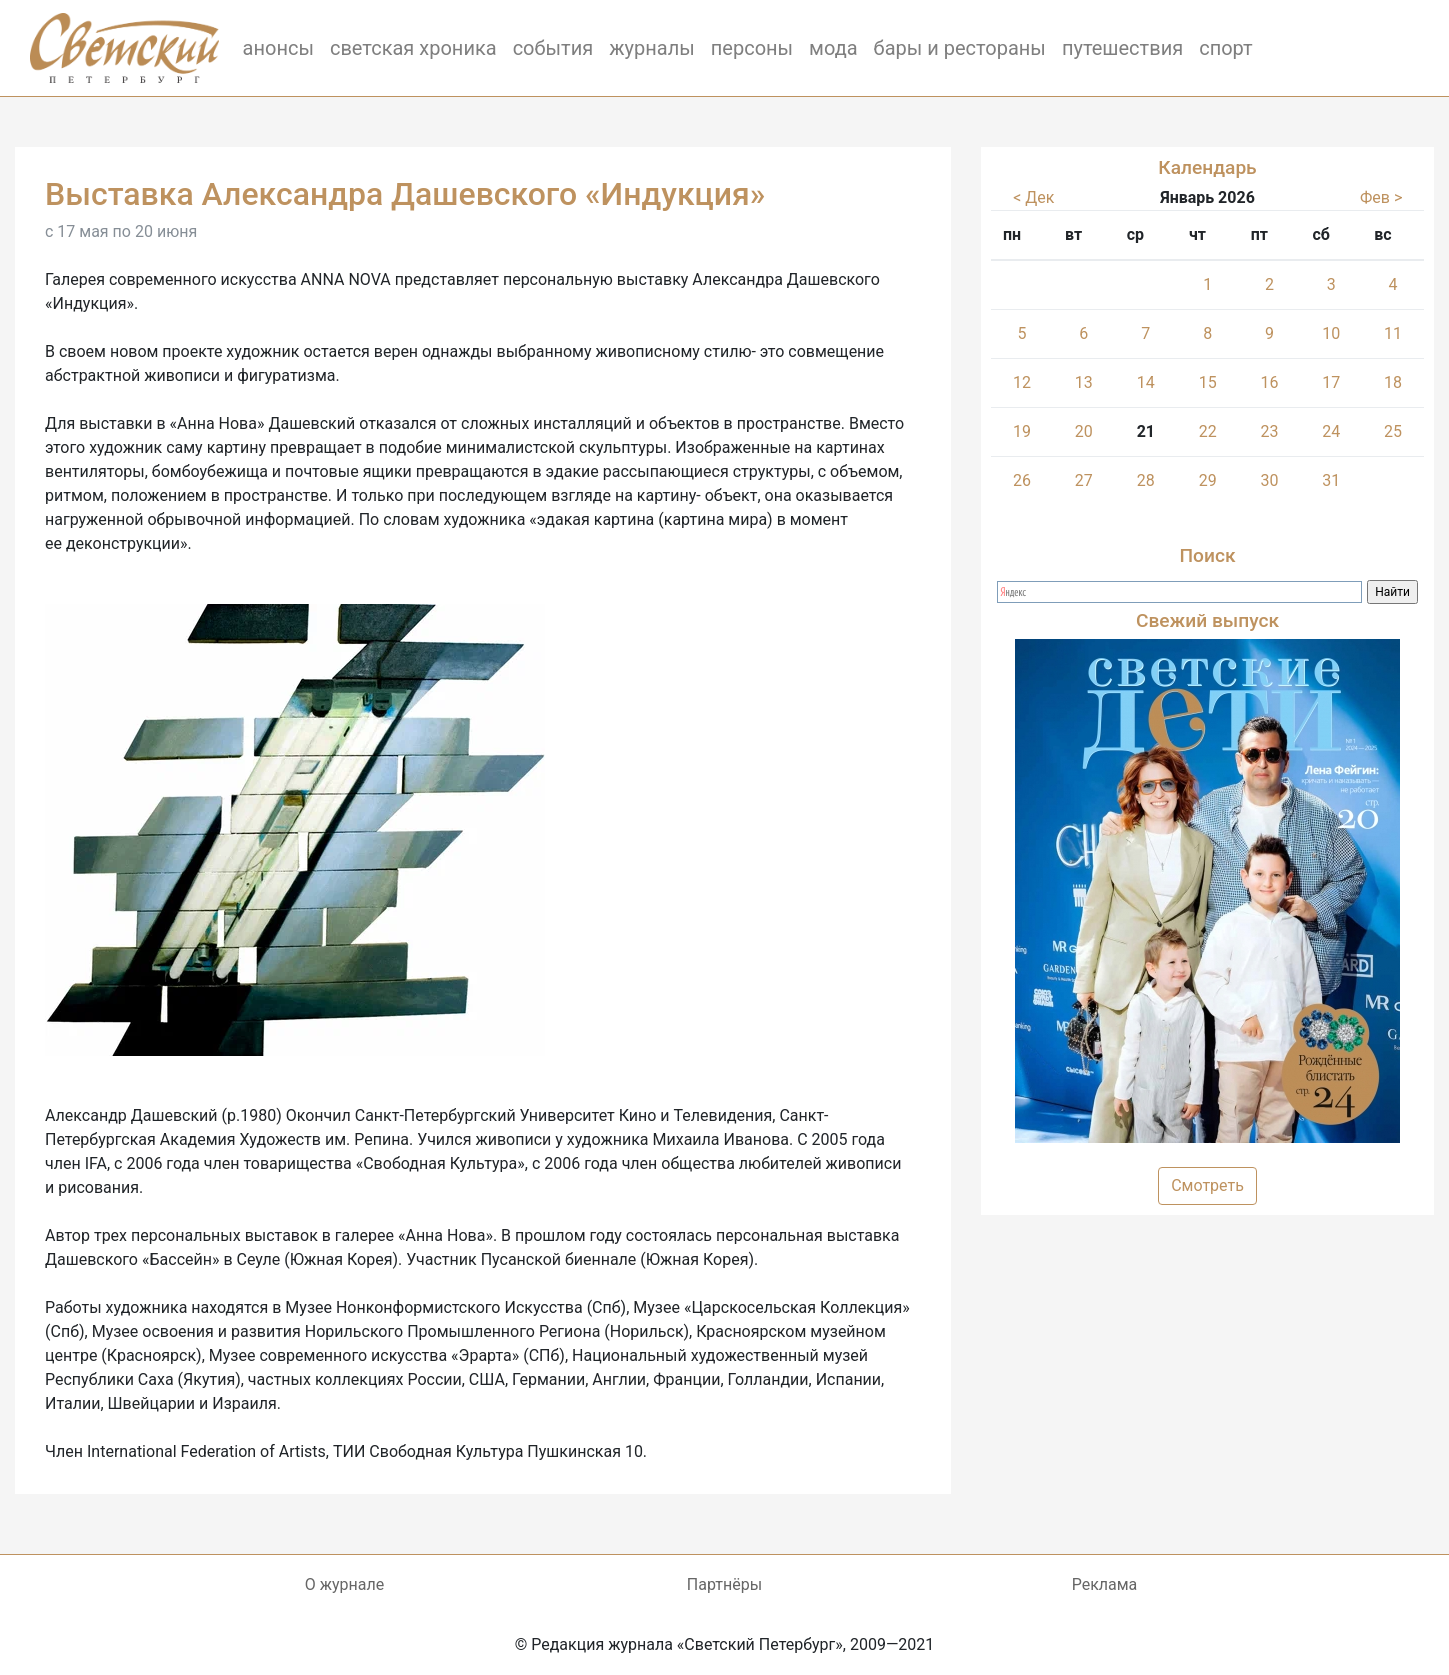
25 (1393, 431)
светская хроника (413, 48)
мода (833, 48)
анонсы (278, 48)
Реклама (1105, 1584)
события (553, 48)
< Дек (1033, 197)
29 (1208, 480)
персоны (752, 48)
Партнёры (724, 1584)
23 (1270, 431)
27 (1084, 480)
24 (1331, 431)
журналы (652, 48)
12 (1022, 382)
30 (1270, 480)
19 (1022, 431)
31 (1331, 480)
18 (1393, 382)
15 (1208, 382)
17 (1331, 382)
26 (1022, 480)
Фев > (1381, 197)
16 (1270, 382)
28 (1146, 480)
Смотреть (1207, 1185)
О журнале (344, 1584)
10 (1331, 333)
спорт (1226, 48)
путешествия (1122, 48)
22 (1208, 431)
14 (1146, 382)
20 (1084, 431)
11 (1393, 333)
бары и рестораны (960, 48)
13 (1084, 382)
